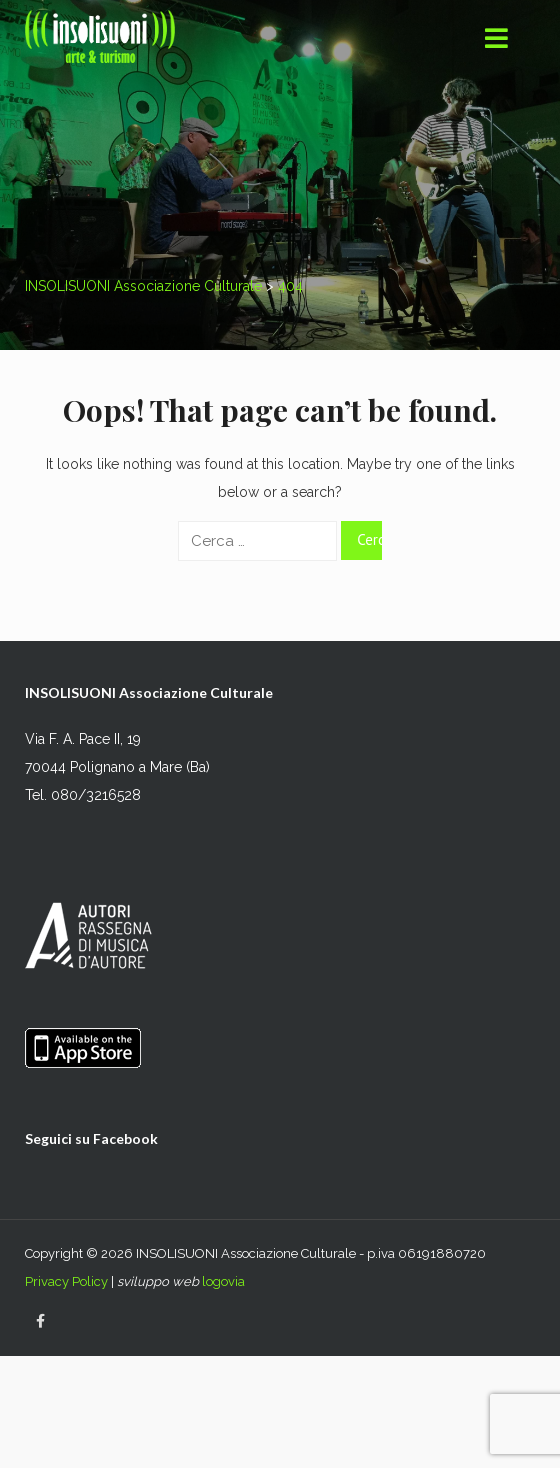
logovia (223, 1281)
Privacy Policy (66, 1281)
